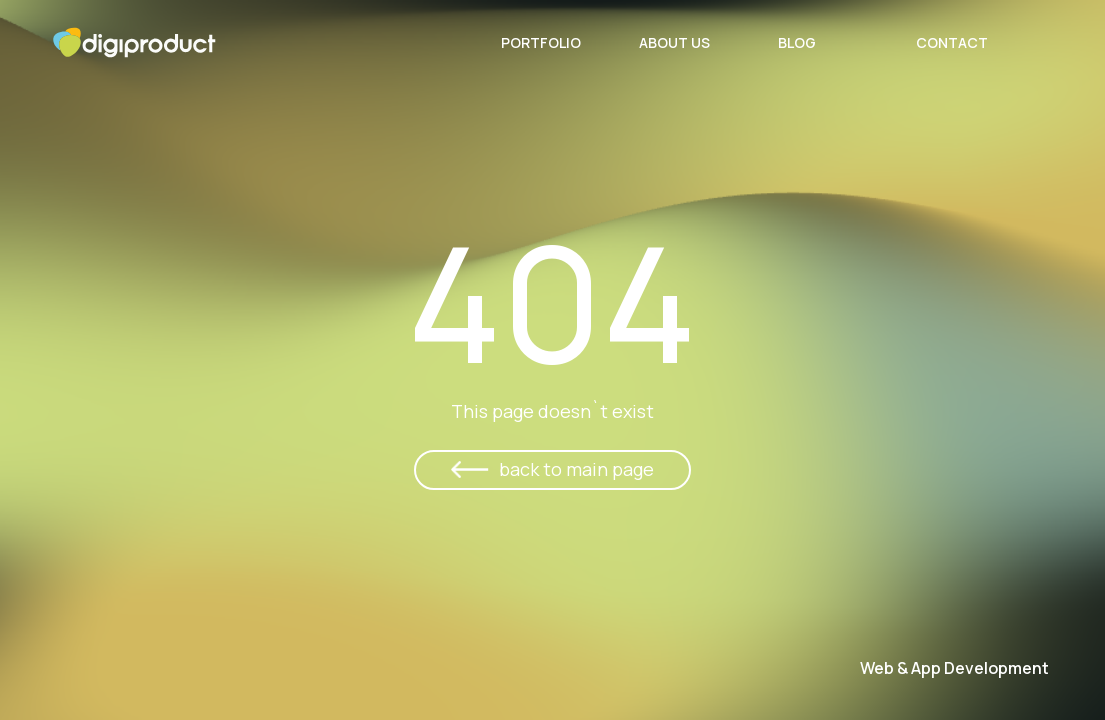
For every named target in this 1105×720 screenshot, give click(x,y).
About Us (674, 42)
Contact (952, 42)
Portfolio (541, 42)
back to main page (576, 469)
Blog (797, 42)
